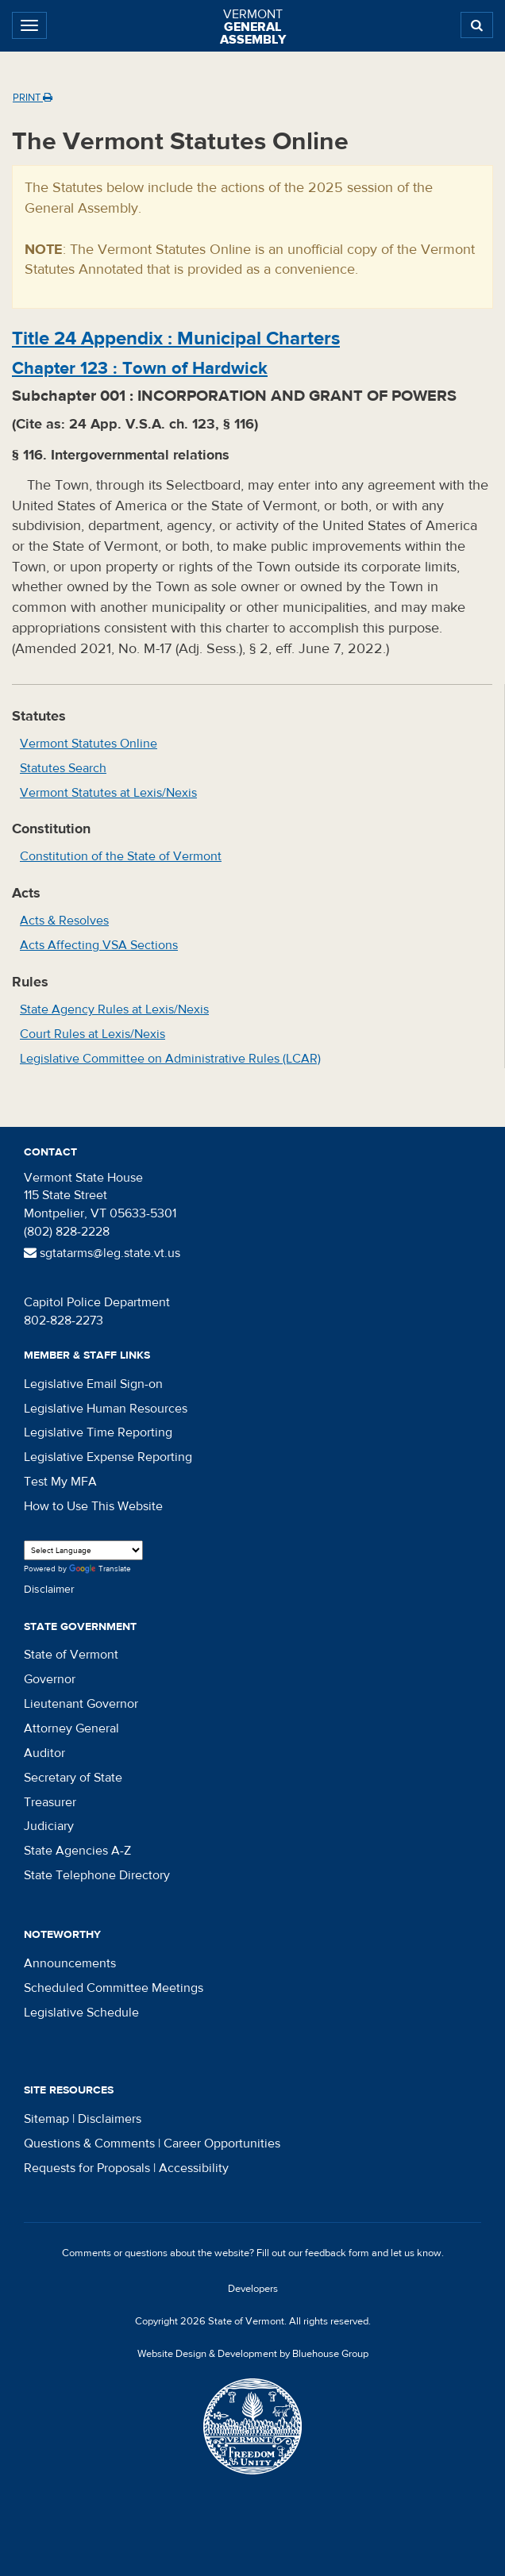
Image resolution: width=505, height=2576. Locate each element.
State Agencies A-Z (77, 1851)
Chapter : (140, 368)
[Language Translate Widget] (83, 1550)
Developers (253, 2288)
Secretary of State (73, 1778)
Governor (49, 1679)
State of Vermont (71, 1655)
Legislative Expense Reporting (108, 1457)
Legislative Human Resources (105, 1409)
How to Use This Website (93, 1506)
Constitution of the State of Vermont (121, 856)
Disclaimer (49, 1589)
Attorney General (71, 1728)
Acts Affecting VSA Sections (99, 945)
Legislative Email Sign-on (93, 1384)
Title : (176, 338)
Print (32, 97)
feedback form (337, 2253)
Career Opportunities (222, 2143)
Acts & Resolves (64, 921)
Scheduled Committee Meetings (113, 1988)
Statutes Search (63, 768)
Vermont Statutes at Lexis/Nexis (108, 793)
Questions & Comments (89, 2143)
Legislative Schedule (81, 2012)
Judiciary (49, 1826)
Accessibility (194, 2168)
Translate (100, 1569)
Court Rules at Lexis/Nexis (92, 1034)
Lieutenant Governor (81, 1704)
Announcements (70, 1963)
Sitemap (46, 2119)
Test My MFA (60, 1482)
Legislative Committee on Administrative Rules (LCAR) (170, 1059)
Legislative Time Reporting (98, 1432)
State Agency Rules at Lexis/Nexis (114, 1009)
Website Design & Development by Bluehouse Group (252, 2353)
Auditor (44, 1753)
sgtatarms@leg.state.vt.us (102, 1253)
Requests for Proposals (87, 2168)
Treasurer (50, 1802)
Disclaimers (109, 2119)
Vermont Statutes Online (88, 744)
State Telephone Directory (97, 1875)
